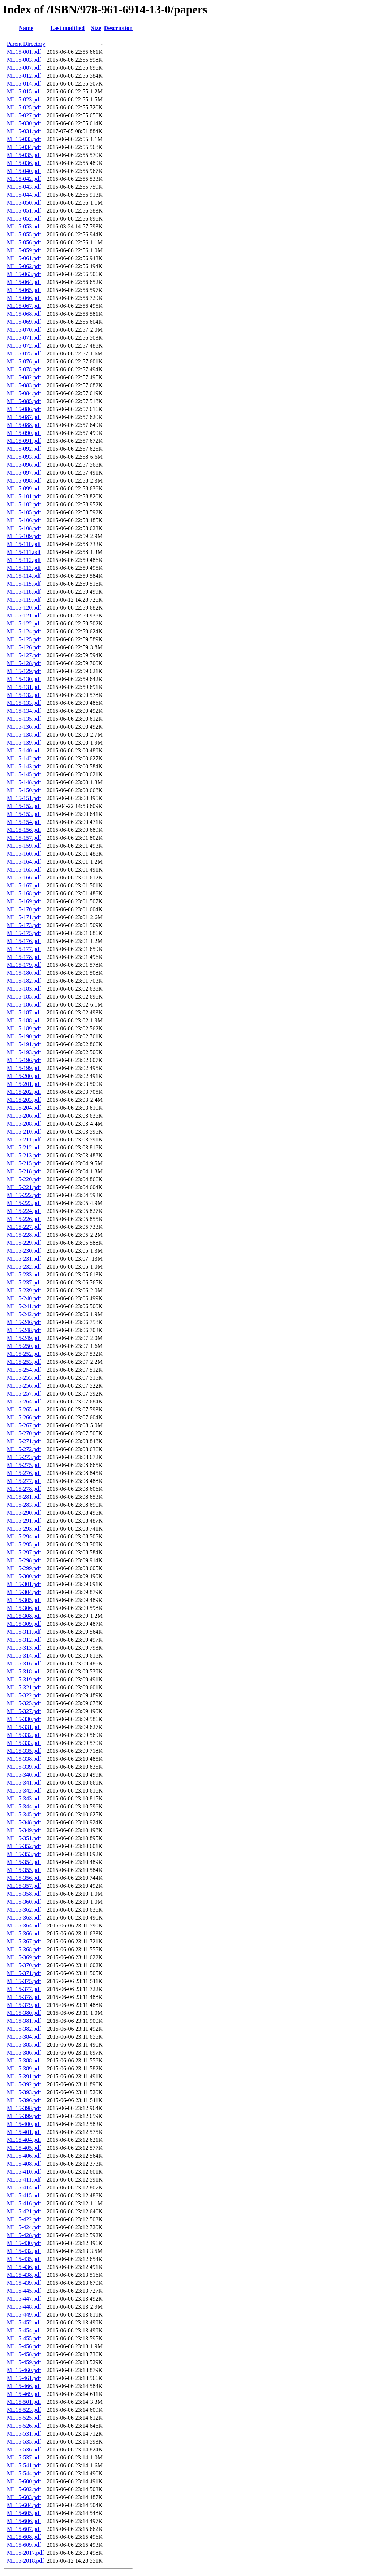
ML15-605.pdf (24, 2513)
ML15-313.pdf (24, 1648)
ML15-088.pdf (24, 425)
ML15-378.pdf (24, 1997)
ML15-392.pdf (24, 2084)
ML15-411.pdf (24, 2179)
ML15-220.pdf (24, 1179)
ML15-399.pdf (24, 2116)
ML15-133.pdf (24, 703)
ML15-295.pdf (24, 1544)
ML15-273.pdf (24, 1457)
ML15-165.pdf (24, 869)
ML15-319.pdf (24, 1679)
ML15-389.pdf (24, 2068)
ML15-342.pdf (24, 1790)
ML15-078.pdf (24, 369)
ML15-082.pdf (24, 377)
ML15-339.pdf (24, 1767)
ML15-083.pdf (24, 385)
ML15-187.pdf (24, 1012)
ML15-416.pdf (24, 2203)
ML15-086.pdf (24, 409)
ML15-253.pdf (24, 1362)
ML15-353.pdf (24, 1854)
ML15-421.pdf (24, 2211)
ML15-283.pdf (24, 1505)
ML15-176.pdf (24, 941)
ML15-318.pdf (24, 1671)
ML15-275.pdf (24, 1465)
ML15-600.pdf (24, 2481)
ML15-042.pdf (24, 179)
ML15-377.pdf (24, 1989)
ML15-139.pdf (24, 742)
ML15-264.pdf (24, 1401)
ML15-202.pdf (24, 1092)
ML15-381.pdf (24, 2021)
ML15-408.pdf (24, 2164)
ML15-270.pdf (24, 1433)
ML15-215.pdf (24, 1163)
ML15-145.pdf (24, 774)
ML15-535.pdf (24, 2442)
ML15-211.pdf (24, 1139)
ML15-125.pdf (24, 639)
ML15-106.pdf (24, 520)
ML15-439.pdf (24, 2283)
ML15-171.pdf (24, 917)
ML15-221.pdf (24, 1187)
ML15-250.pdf (24, 1346)
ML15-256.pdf (24, 1386)
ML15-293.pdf (24, 1528)
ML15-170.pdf (24, 909)
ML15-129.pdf (24, 671)
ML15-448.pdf (24, 2307)
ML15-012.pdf (24, 76)
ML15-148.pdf (24, 782)
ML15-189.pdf (24, 1028)
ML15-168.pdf (24, 893)
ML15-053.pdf (24, 226)
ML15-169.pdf (24, 901)
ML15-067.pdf (24, 306)
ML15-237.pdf (24, 1282)
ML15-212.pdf (24, 1147)
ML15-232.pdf (24, 1266)
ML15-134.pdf (24, 711)
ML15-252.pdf (24, 1354)
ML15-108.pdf (24, 528)
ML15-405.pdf (24, 2148)
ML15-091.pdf (24, 441)
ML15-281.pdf (24, 1497)
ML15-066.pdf (24, 298)
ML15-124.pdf (24, 631)
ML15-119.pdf (24, 600)
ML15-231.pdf (24, 1259)
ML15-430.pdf (24, 2243)
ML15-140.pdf (24, 750)
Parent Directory (26, 44)
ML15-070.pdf (24, 330)
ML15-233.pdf (24, 1274)
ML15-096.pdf (24, 465)
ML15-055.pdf (24, 234)
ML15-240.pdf (24, 1298)
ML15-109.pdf (24, 536)
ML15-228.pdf (24, 1235)
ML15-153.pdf (24, 814)
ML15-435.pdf (24, 2259)
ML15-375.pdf (24, 1981)
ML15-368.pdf (24, 1949)
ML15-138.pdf (24, 735)
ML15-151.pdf (24, 798)
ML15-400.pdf (24, 2124)
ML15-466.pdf (24, 2386)
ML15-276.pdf (24, 1473)
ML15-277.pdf (24, 1481)
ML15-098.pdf (24, 480)
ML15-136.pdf (24, 727)
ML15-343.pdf (24, 1798)
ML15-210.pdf (24, 1131)
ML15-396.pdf (24, 2100)
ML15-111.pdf (23, 552)
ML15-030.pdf (24, 123)
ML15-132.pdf (24, 695)
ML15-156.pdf (24, 830)
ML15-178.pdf (24, 957)
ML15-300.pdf (24, 1576)
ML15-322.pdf (24, 1695)
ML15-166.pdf (24, 877)
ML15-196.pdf (24, 1060)
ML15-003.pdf (24, 60)
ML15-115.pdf (24, 584)
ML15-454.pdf (24, 2330)
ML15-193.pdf (24, 1052)
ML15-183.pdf (24, 989)
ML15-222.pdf (24, 1195)
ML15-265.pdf (24, 1409)
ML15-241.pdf (24, 1306)
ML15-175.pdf (24, 933)
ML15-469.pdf (24, 2394)
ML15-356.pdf (24, 1878)
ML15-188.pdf (24, 1020)
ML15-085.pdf (24, 401)
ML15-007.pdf (24, 68)
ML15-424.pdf (24, 2227)
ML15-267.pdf (24, 1425)
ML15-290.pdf (24, 1513)
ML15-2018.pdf (25, 2561)
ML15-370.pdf (24, 1965)
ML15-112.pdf (24, 560)
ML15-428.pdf (24, 2235)
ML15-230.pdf (24, 1251)
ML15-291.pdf (24, 1521)
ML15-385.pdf (24, 2045)
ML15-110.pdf (24, 544)
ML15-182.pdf (24, 981)
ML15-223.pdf (24, 1203)
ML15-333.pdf (24, 1743)
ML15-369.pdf (24, 1957)
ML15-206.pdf (24, 1116)
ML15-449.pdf (24, 2314)
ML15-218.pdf (24, 1171)
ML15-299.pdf (24, 1568)
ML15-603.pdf (24, 2497)
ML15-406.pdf (24, 2156)
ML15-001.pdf (24, 52)
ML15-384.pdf (24, 2037)
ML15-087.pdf (24, 417)
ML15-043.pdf (24, 187)
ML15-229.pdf (24, 1243)
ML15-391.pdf (24, 2076)
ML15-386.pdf (24, 2052)
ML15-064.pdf (24, 282)
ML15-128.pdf (24, 663)
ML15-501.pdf (24, 2402)
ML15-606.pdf (24, 2521)
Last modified (67, 28)
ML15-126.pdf (24, 647)
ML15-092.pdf (24, 449)
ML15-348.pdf (24, 1822)
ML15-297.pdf (24, 1552)
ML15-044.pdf (24, 195)
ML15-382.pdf (24, 2029)
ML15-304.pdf (24, 1592)
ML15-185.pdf (24, 997)
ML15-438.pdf (24, 2275)
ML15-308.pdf (24, 1616)
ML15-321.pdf (24, 1687)
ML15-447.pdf (24, 2299)
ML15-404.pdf (24, 2140)
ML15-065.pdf (24, 290)
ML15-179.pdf (24, 965)
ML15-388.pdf (24, 2060)
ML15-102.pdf (24, 504)
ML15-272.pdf (24, 1449)
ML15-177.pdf (24, 949)
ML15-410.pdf (24, 2172)
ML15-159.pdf (24, 846)
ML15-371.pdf (24, 1973)
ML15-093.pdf (24, 457)
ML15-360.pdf (24, 1902)
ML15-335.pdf (24, 1751)
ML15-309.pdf (24, 1624)
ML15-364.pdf (24, 1925)
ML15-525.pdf (24, 2418)
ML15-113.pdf (24, 568)
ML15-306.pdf (24, 1608)
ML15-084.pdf (24, 393)
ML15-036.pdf (24, 163)
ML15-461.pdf (24, 2378)
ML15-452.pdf (24, 2322)
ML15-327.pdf (24, 1711)
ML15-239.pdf (24, 1290)
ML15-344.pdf (24, 1806)
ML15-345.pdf (24, 1814)
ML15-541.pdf (24, 2465)
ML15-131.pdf (24, 687)
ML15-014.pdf (24, 83)
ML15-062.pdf (24, 266)
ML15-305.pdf (24, 1600)
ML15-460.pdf (24, 2370)
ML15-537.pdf (24, 2457)
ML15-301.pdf (24, 1584)
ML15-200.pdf (24, 1076)
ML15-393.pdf (24, 2092)
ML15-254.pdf (24, 1370)
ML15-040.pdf (24, 171)
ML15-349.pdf (24, 1830)
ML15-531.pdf (24, 2434)
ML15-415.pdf (24, 2195)
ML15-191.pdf (24, 1044)
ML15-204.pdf (24, 1108)
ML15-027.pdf (24, 115)
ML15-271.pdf (24, 1441)
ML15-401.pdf (24, 2132)
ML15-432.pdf (24, 2251)
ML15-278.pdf (24, 1489)
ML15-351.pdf (24, 1838)
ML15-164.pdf (24, 862)
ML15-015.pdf (24, 91)
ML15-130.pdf (24, 679)
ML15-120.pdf (24, 607)
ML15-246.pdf (24, 1322)
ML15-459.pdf (24, 2362)
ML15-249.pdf (24, 1338)
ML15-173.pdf (24, 925)
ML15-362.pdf (24, 1910)
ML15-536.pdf (24, 2449)
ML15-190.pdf (24, 1036)
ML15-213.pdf (24, 1155)
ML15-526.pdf (24, 2426)
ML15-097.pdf (24, 473)
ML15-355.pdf (24, 1870)
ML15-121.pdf (24, 615)
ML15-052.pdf (24, 218)
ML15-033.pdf (24, 139)
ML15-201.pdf (24, 1084)
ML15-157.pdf (24, 838)
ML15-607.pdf (24, 2529)
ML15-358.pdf (24, 1894)
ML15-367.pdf (24, 1941)
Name (26, 28)
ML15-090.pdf (24, 433)
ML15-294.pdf (24, 1536)
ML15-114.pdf (24, 576)
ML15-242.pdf (24, 1314)
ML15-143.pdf (24, 766)
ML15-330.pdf (24, 1719)
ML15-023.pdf (24, 99)
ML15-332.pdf (24, 1735)
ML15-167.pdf (24, 885)
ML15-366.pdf (24, 1933)
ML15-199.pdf (24, 1068)
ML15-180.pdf (24, 973)
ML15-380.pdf (24, 2013)
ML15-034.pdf (24, 147)
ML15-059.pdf (24, 250)
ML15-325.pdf (24, 1703)
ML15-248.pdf (24, 1330)
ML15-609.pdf (24, 2545)
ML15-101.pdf (24, 496)
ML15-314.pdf (24, 1655)
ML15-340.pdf (24, 1775)
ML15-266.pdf (24, 1417)
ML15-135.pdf (24, 719)
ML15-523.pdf (24, 2410)
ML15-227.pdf (24, 1227)
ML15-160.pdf (24, 854)
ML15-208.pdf (24, 1124)
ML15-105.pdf (24, 512)
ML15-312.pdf (24, 1640)
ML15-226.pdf (24, 1219)
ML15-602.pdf (24, 2489)
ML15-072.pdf (24, 345)
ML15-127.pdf (24, 655)
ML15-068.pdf (24, 314)
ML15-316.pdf (24, 1663)
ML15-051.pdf (24, 211)
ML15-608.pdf (24, 2537)
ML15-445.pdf (24, 2291)
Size (96, 28)
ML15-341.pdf (24, 1783)
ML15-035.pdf (24, 155)
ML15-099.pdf (24, 488)
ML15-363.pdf (24, 1917)
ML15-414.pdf (24, 2187)
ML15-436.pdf (24, 2267)
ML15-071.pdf (24, 338)
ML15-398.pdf (24, 2108)
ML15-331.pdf (24, 1727)
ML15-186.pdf (24, 1004)
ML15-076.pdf (24, 361)
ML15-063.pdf (24, 274)
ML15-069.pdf (24, 322)
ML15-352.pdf (24, 1846)
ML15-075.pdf (24, 353)
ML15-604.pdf (24, 2505)
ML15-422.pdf (24, 2219)
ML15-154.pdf (24, 822)
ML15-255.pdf (24, 1378)
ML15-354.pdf (24, 1862)
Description (118, 28)
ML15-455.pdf (24, 2338)
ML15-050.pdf (24, 203)
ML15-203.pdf (24, 1100)
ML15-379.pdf (24, 2005)
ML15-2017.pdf (25, 2553)
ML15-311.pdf (24, 1632)
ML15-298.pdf (24, 1560)
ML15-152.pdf (24, 806)
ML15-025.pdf (24, 107)
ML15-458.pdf (24, 2354)
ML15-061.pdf (24, 258)
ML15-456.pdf (24, 2346)
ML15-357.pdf (24, 1886)
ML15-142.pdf (24, 758)
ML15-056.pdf (24, 242)
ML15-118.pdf (24, 592)
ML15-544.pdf (24, 2473)
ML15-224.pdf (24, 1211)
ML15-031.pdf (24, 131)
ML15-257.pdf (24, 1393)
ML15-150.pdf (24, 790)
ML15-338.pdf (24, 1759)
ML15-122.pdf (24, 623)
